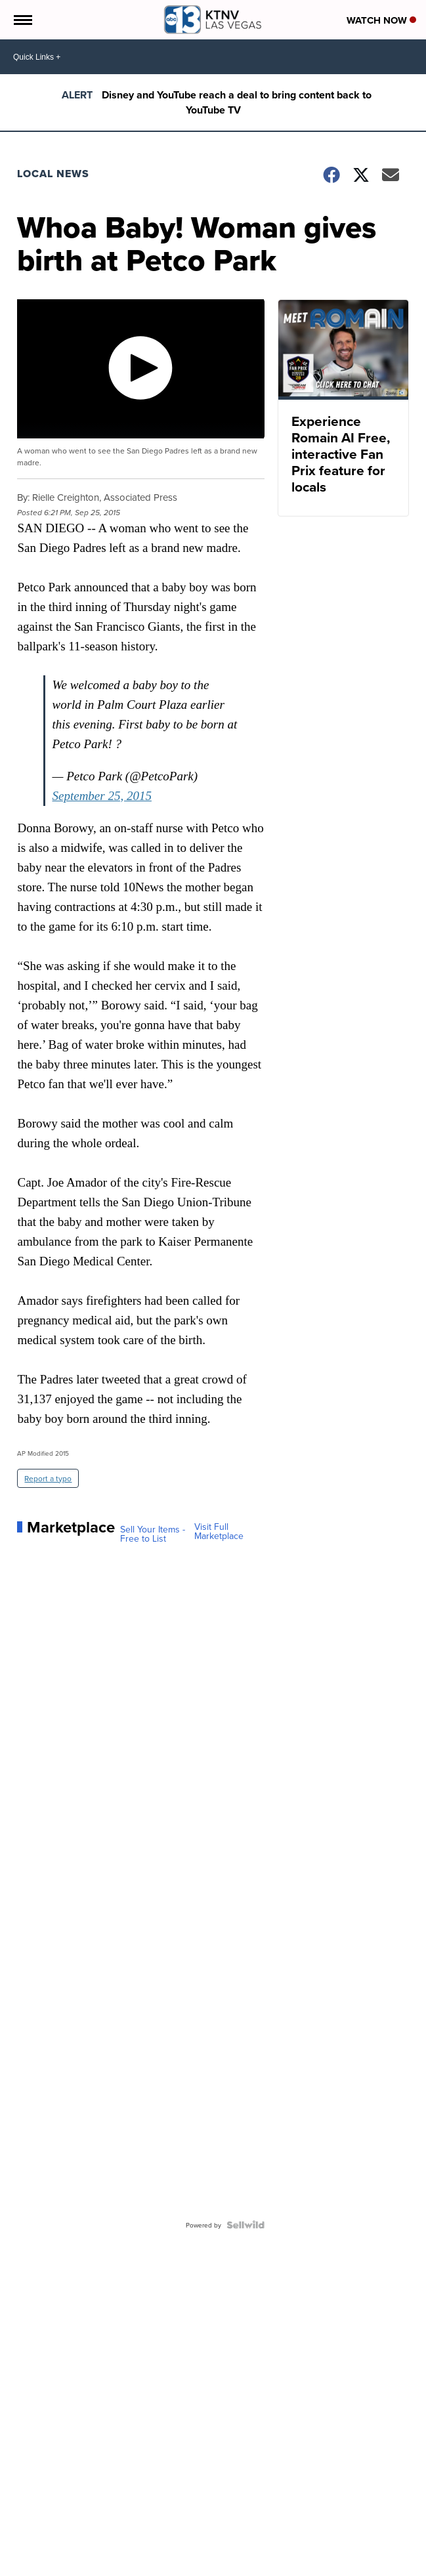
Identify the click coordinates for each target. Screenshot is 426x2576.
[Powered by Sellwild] (245, 2224)
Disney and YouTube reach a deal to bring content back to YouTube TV (237, 102)
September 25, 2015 (101, 796)
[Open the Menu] (22, 19)
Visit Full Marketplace (219, 1531)
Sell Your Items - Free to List (152, 1534)
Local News (53, 173)
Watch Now (381, 20)
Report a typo (48, 1478)
